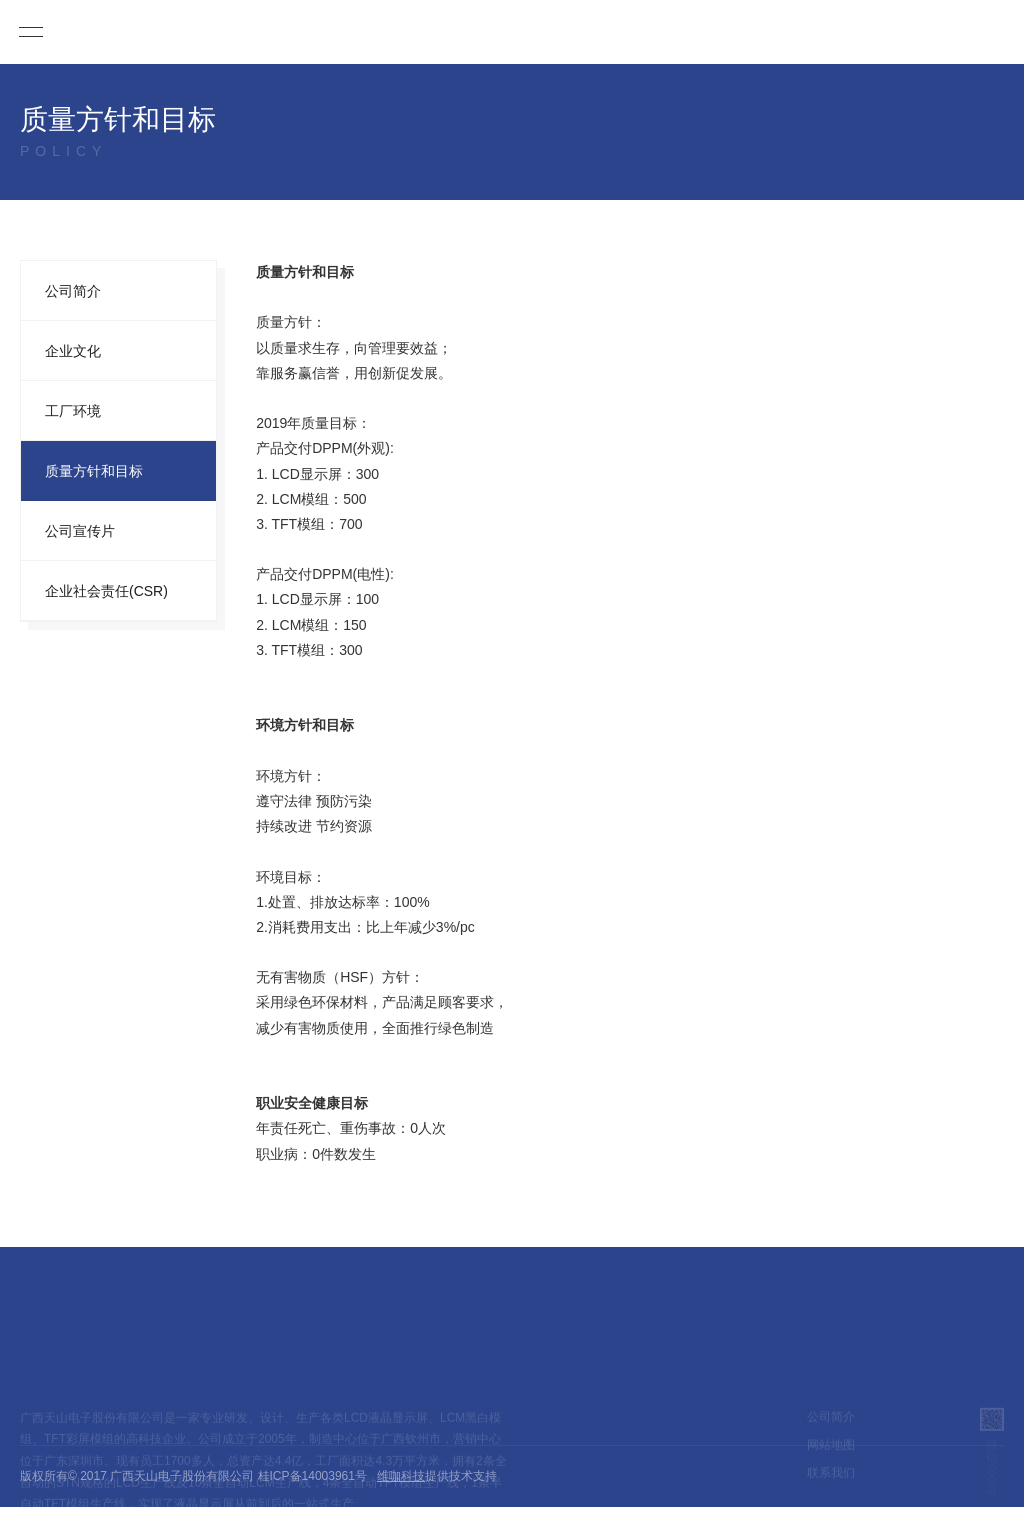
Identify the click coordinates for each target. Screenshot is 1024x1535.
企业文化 (73, 351)
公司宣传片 (80, 531)
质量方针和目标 (94, 471)
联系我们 (831, 1486)
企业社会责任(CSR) (106, 591)
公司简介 (73, 291)
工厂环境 (73, 411)
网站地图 (831, 1458)
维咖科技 (401, 1476)
